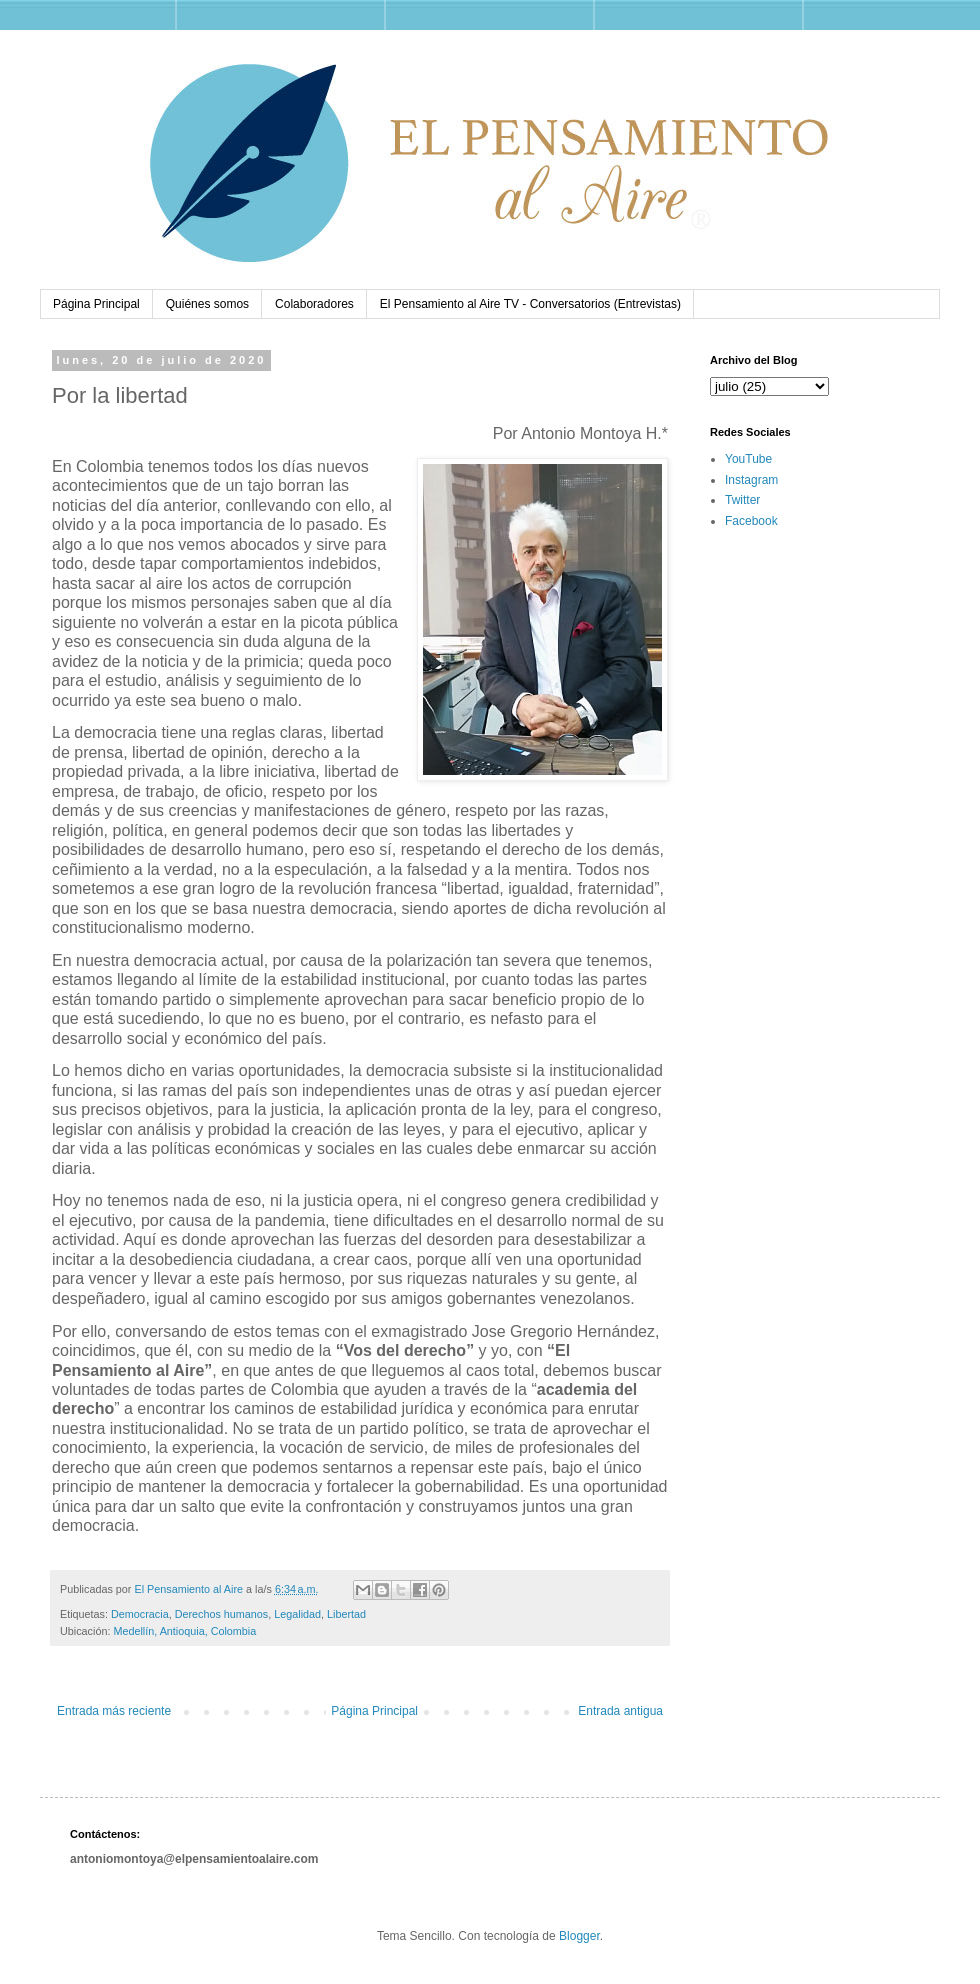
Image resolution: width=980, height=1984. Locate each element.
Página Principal (96, 304)
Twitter (742, 500)
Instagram (751, 480)
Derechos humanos (222, 1614)
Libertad (346, 1614)
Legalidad (297, 1614)
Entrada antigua (620, 1711)
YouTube (748, 459)
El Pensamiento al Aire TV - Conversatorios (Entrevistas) (530, 304)
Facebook (751, 521)
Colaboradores (314, 304)
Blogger (579, 1936)
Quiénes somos (207, 304)
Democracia (140, 1614)
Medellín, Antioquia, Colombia (184, 1631)
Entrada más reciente (114, 1711)
